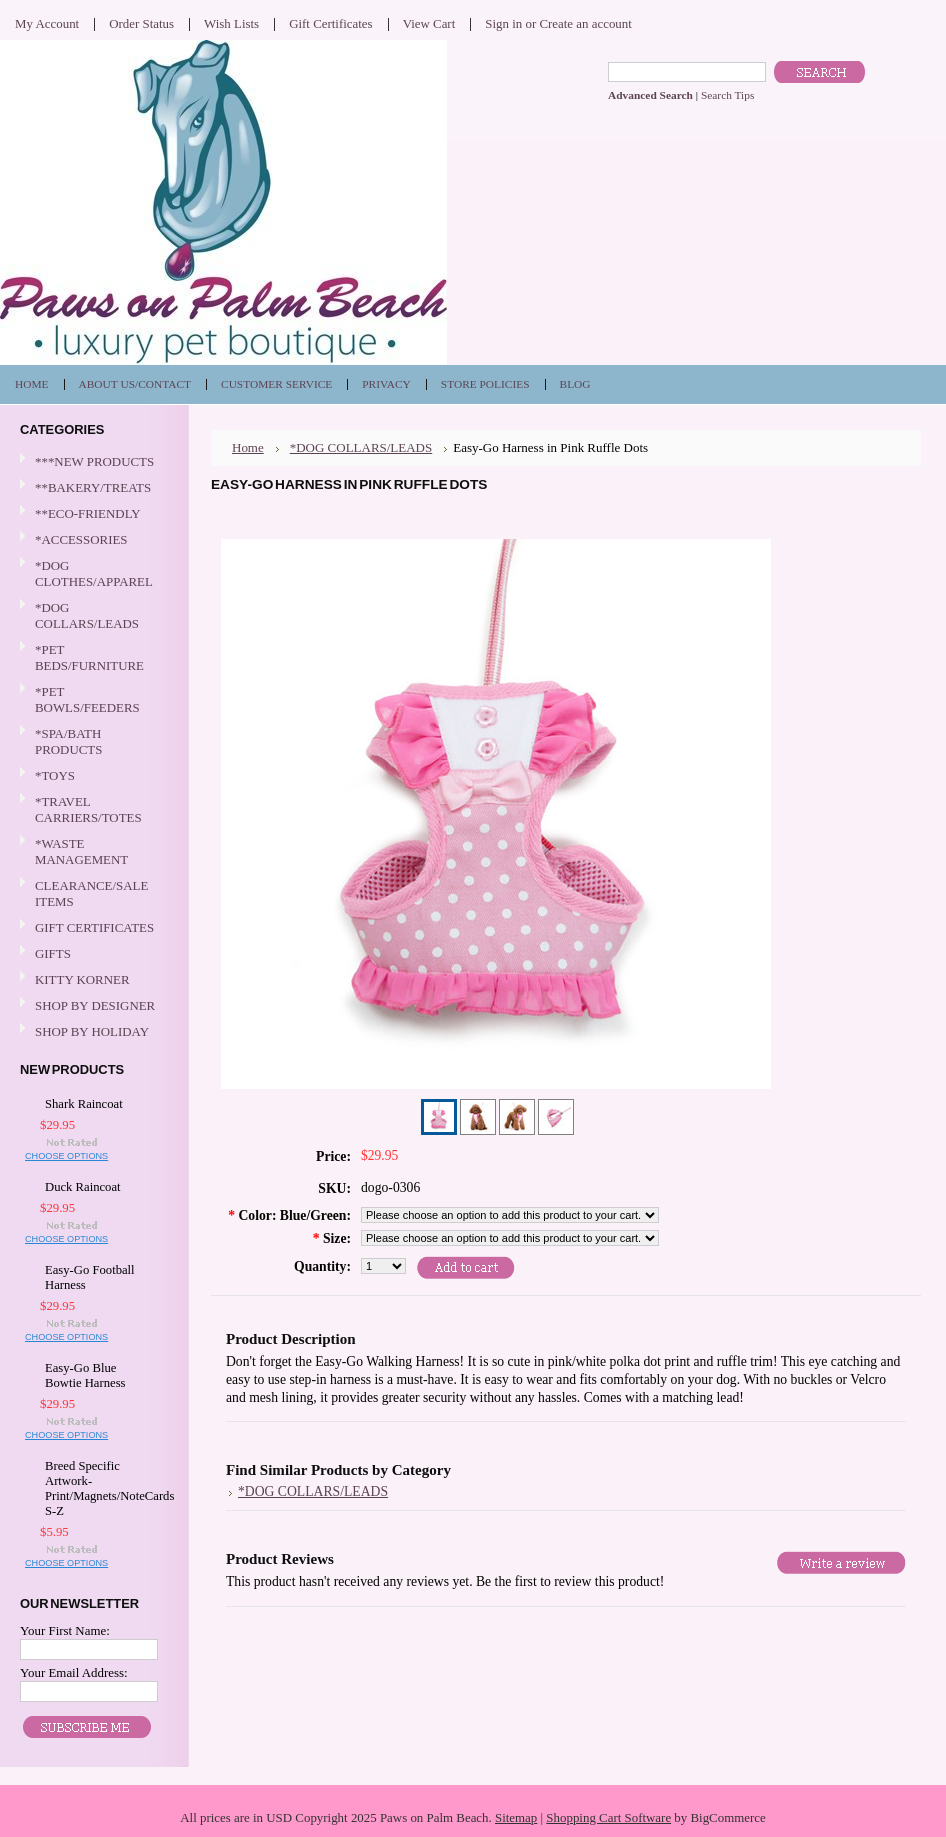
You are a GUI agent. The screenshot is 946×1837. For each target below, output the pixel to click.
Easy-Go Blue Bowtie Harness (85, 1375)
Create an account (585, 23)
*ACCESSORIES (92, 540)
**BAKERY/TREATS (92, 488)
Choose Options (66, 1156)
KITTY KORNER (82, 979)
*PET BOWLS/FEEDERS (92, 699)
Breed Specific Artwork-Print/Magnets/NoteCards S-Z (97, 1488)
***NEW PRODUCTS (94, 461)
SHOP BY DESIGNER (92, 1006)
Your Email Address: (74, 1672)
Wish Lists (231, 23)
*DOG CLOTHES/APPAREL (92, 573)
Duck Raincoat (83, 1187)
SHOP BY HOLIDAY (92, 1032)
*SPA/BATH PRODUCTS (68, 741)
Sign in (503, 23)
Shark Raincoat (84, 1104)
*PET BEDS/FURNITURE (92, 657)
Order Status (141, 23)
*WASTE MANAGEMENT (92, 851)
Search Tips (727, 95)
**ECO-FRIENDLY (88, 513)
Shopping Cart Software (608, 1817)
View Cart (429, 23)
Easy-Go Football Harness (90, 1277)
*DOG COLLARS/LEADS (92, 615)
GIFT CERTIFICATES (94, 927)
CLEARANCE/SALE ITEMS (91, 893)
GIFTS (92, 954)
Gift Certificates (331, 23)
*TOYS (92, 776)
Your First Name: (65, 1630)
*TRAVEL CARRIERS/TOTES (92, 809)
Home (248, 447)
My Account (47, 23)
